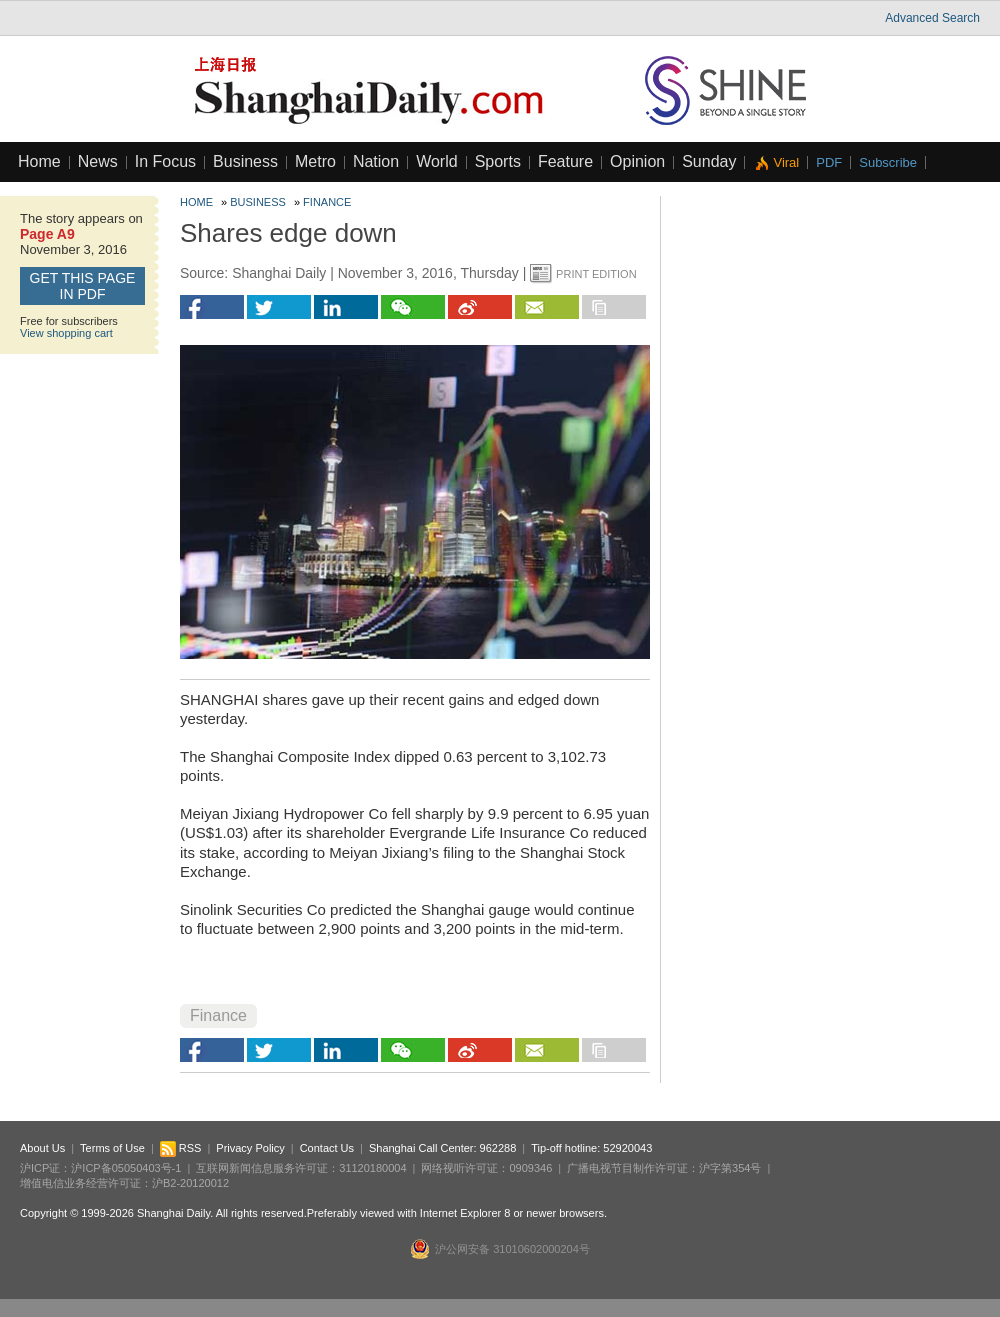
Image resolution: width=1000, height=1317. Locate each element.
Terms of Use (112, 1148)
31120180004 (372, 1168)
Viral (786, 162)
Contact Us (327, 1148)
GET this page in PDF (83, 286)
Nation (376, 161)
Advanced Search (932, 18)
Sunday (709, 161)
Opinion (637, 161)
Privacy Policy (250, 1148)
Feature (565, 161)
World (437, 161)
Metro (315, 161)
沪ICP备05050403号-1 (126, 1168)
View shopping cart (66, 333)
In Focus (165, 161)
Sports (498, 161)
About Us (42, 1148)
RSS (181, 1148)
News (98, 161)
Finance (327, 202)
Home (39, 161)
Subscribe (888, 162)
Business (245, 161)
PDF (829, 162)
